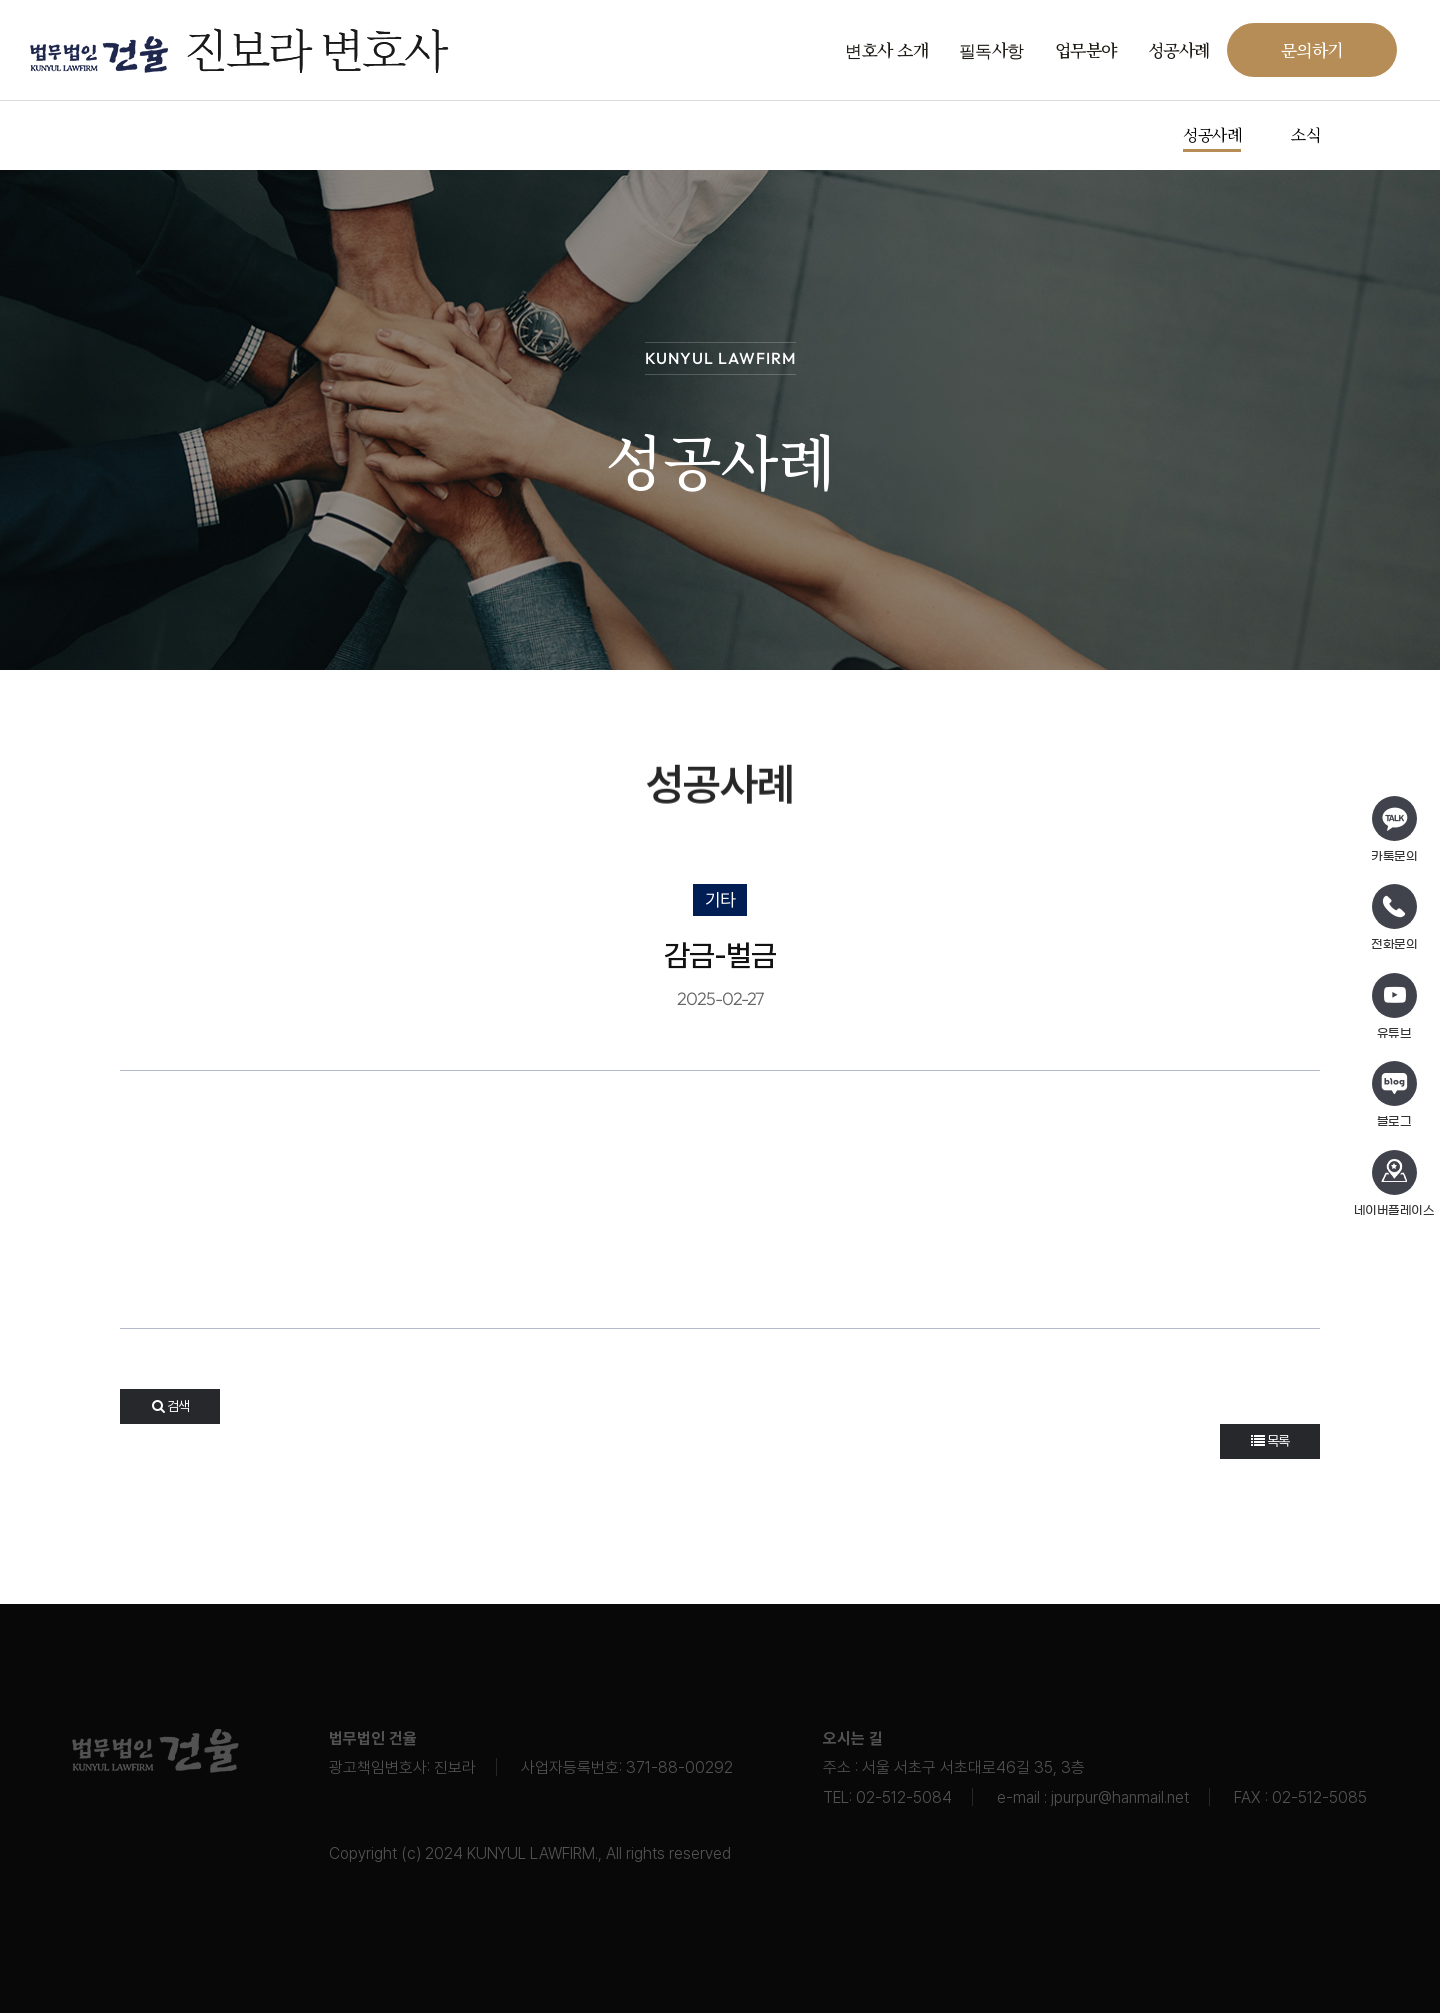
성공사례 (1179, 49)
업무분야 (1086, 49)
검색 (170, 1406)
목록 (1270, 1441)
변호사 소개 (886, 49)
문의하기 (1312, 49)
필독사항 (991, 49)
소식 (1305, 134)
